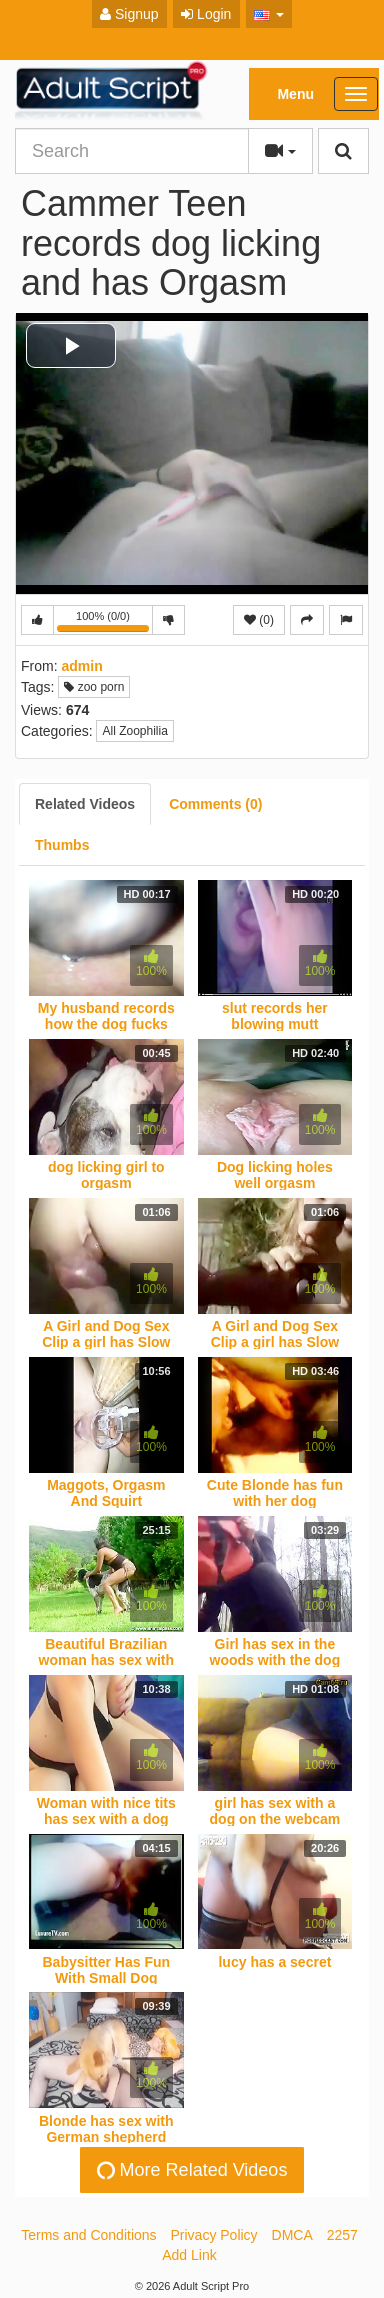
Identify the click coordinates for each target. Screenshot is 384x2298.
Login (206, 14)
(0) (259, 620)
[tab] (85, 804)
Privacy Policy (213, 2235)
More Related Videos (190, 2170)
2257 (342, 2235)
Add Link (189, 2255)
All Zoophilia (134, 731)
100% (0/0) (105, 622)
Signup (129, 14)
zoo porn (94, 687)
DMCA (292, 2235)
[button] (269, 14)
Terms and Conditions (88, 2235)
